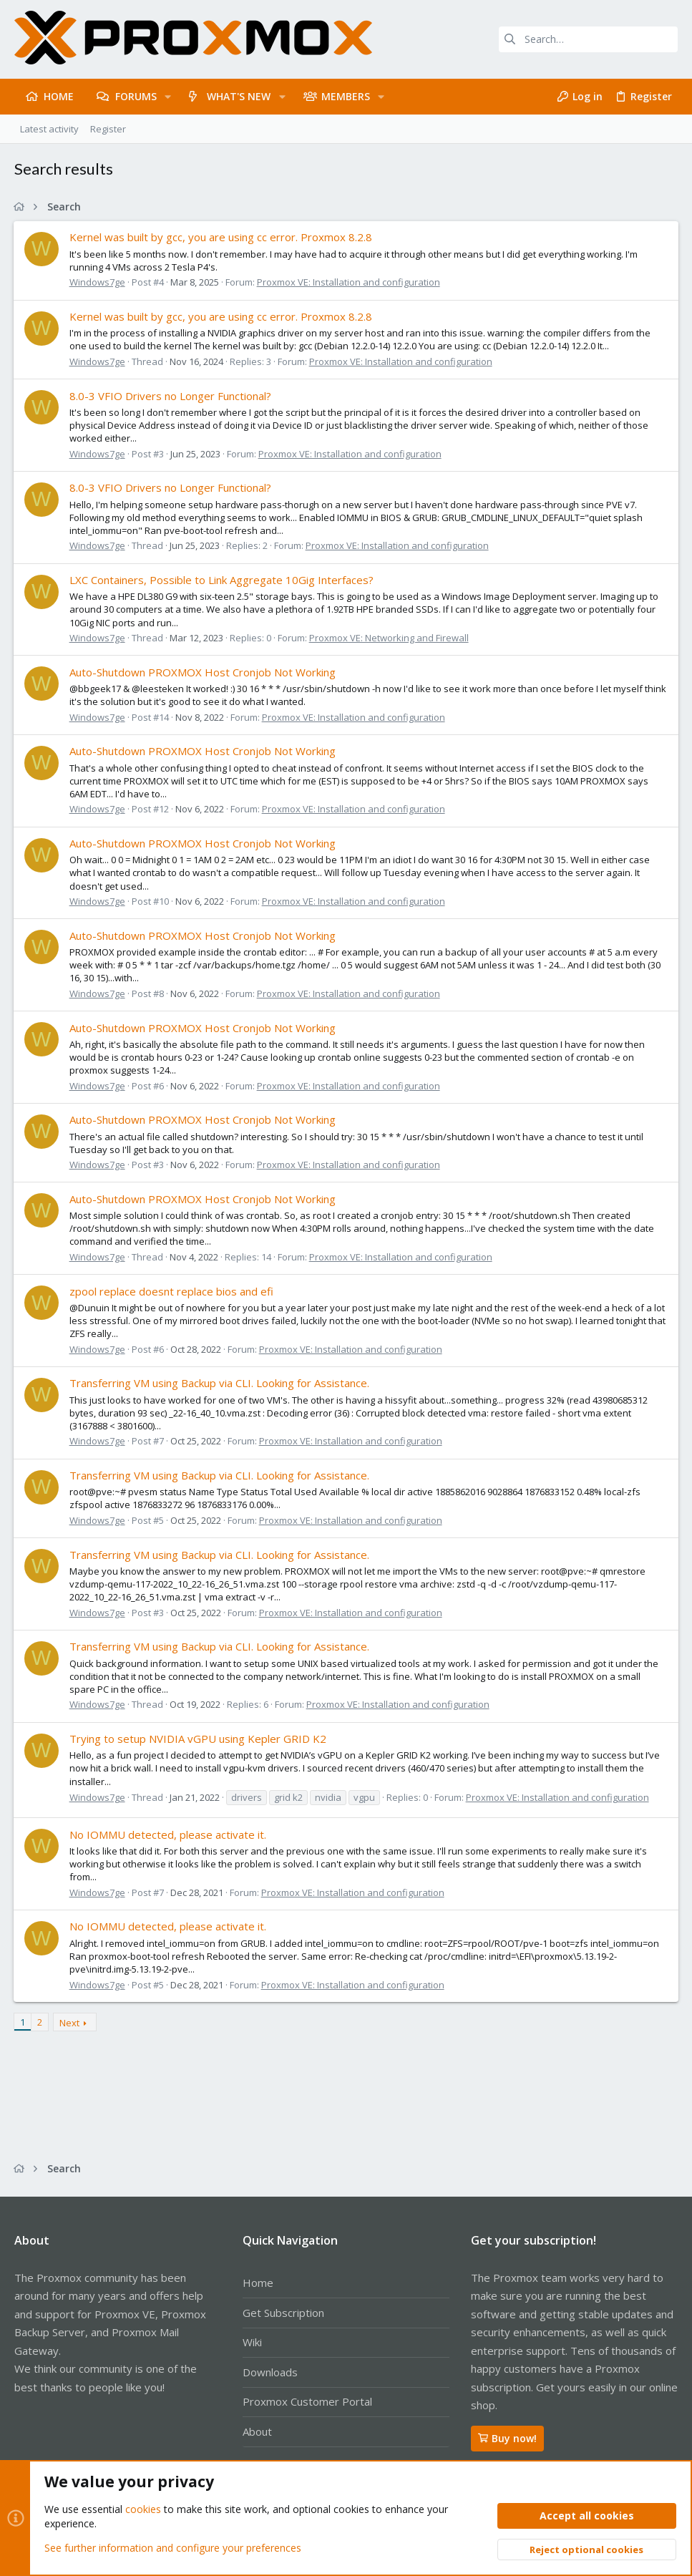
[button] (167, 96)
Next (70, 2022)
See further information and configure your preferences (172, 2547)
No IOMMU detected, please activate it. (168, 1834)
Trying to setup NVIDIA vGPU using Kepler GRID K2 (198, 1738)
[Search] (588, 39)
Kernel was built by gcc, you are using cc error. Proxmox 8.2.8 (221, 237)
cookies (143, 2509)
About (257, 2431)
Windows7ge (98, 282)
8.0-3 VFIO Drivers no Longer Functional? (171, 396)
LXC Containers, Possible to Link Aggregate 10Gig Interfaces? (222, 580)
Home (258, 2282)
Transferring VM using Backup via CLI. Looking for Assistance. (220, 1383)
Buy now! (507, 2438)
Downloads (270, 2372)
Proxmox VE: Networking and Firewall (389, 637)
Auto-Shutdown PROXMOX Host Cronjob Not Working (203, 672)
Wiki (252, 2342)
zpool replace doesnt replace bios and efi (172, 1291)
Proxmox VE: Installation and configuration (349, 282)
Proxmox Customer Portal (307, 2401)
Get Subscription (283, 2312)
